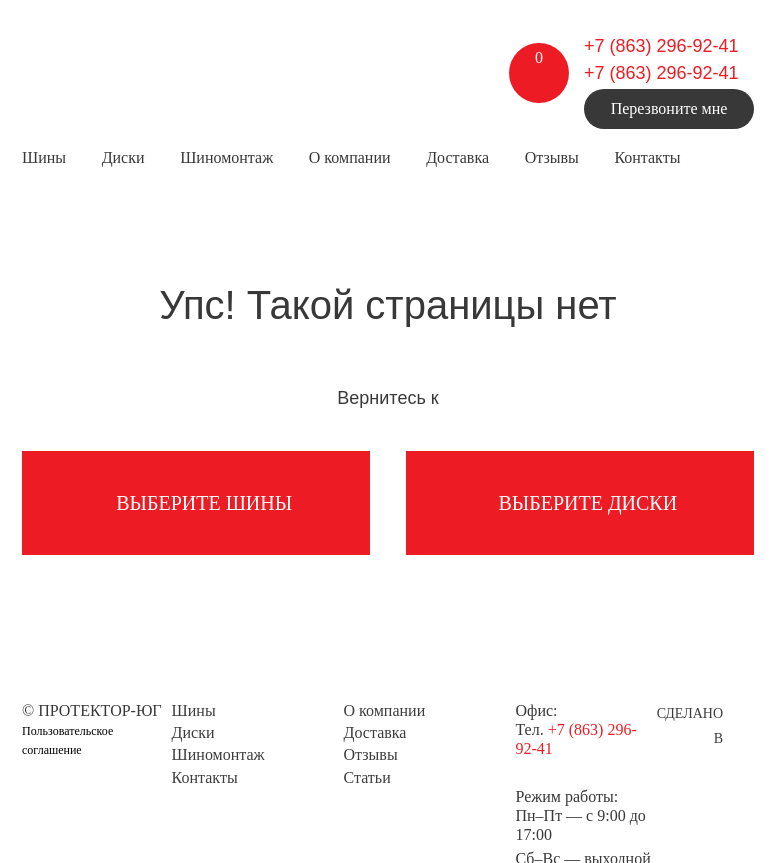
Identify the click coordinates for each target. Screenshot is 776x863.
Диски (123, 157)
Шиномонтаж (226, 157)
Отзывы (552, 157)
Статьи (367, 777)
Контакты (647, 157)
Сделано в (690, 716)
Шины (44, 157)
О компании (350, 157)
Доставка (457, 157)
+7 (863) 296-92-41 (661, 46)
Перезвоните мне (669, 108)
